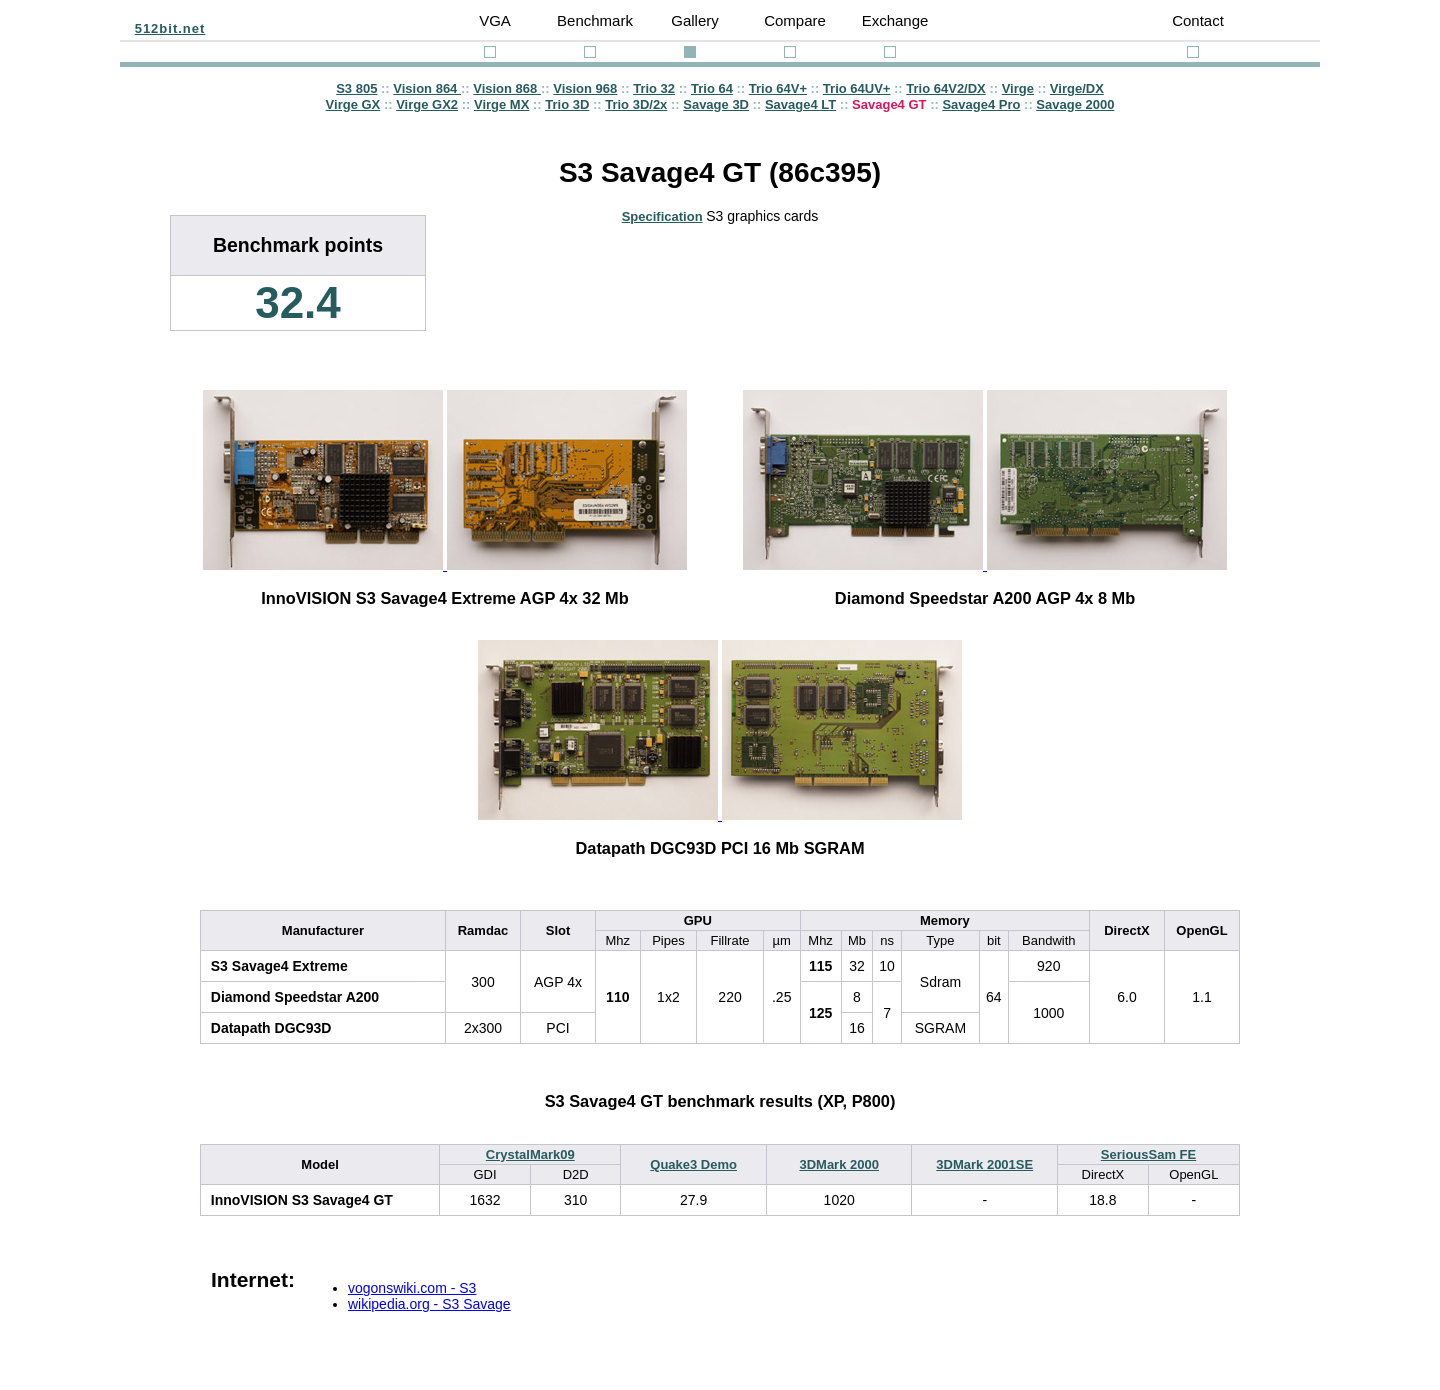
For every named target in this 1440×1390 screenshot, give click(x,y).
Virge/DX (1077, 88)
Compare (795, 20)
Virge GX (353, 104)
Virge (1018, 88)
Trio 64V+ (778, 88)
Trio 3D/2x (636, 104)
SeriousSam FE (1148, 1154)
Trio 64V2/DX (945, 88)
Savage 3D (716, 104)
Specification (662, 216)
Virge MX (501, 104)
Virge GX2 (427, 104)
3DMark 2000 (839, 1164)
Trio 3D (567, 104)
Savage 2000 (1075, 104)
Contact (1198, 20)
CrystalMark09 (530, 1154)
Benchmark (595, 20)
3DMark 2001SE (984, 1164)
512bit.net (170, 28)
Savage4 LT (800, 104)
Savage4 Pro (981, 104)
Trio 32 (654, 88)
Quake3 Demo (693, 1164)
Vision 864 (427, 88)
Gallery (695, 20)
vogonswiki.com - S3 (412, 1288)
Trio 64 (712, 88)
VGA (495, 20)
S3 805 (356, 88)
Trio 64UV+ (857, 88)
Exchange (895, 20)
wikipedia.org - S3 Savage (429, 1304)
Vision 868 (507, 88)
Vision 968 (585, 88)
